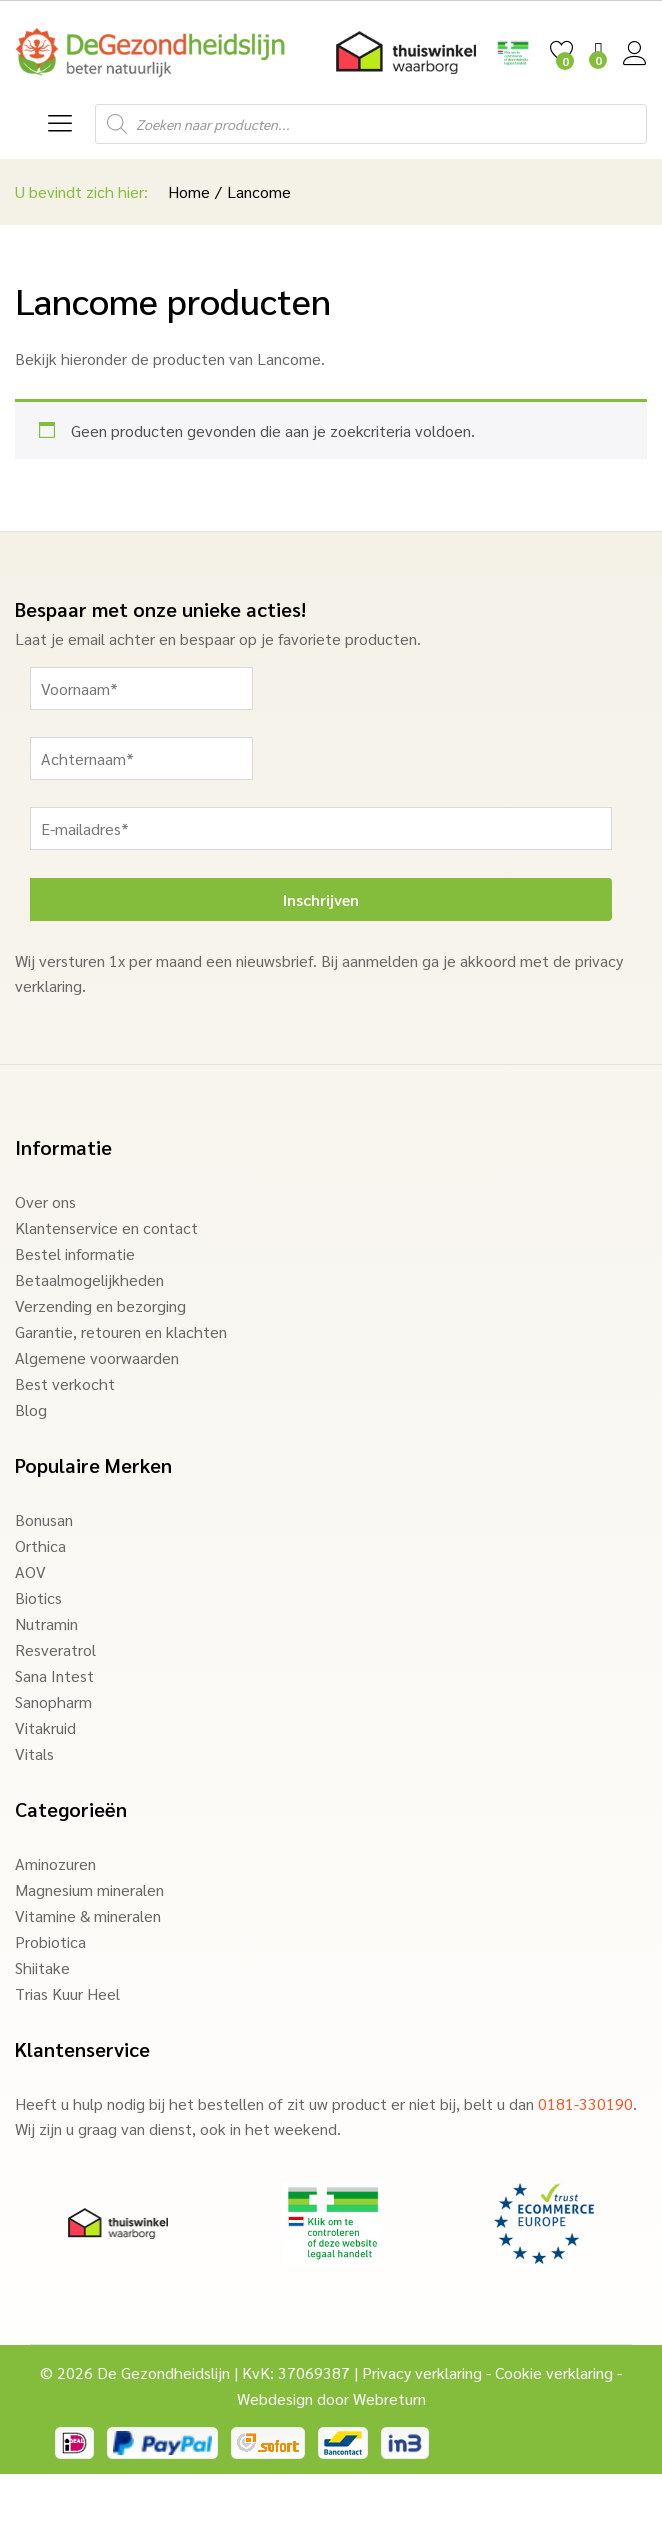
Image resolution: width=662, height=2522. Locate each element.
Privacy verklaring (422, 2372)
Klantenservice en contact (106, 1227)
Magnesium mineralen (89, 1889)
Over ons (45, 1201)
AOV (30, 1571)
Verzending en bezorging (100, 1305)
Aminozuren (55, 1863)
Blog (31, 1409)
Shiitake (42, 1967)
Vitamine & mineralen (88, 1915)
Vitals (34, 1753)
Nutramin (46, 1623)
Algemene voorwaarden (97, 1357)
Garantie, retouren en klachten (121, 1331)
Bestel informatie (75, 1253)
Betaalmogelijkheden (89, 1279)
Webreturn (389, 2398)
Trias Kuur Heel (67, 1993)
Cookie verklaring (554, 2372)
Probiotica (50, 1941)
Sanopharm (53, 1701)
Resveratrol (55, 1649)
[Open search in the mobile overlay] (371, 124)
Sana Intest (54, 1675)
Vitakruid (45, 1727)
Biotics (38, 1597)
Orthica (40, 1545)
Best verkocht (65, 1383)
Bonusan (44, 1519)
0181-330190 (585, 2103)
